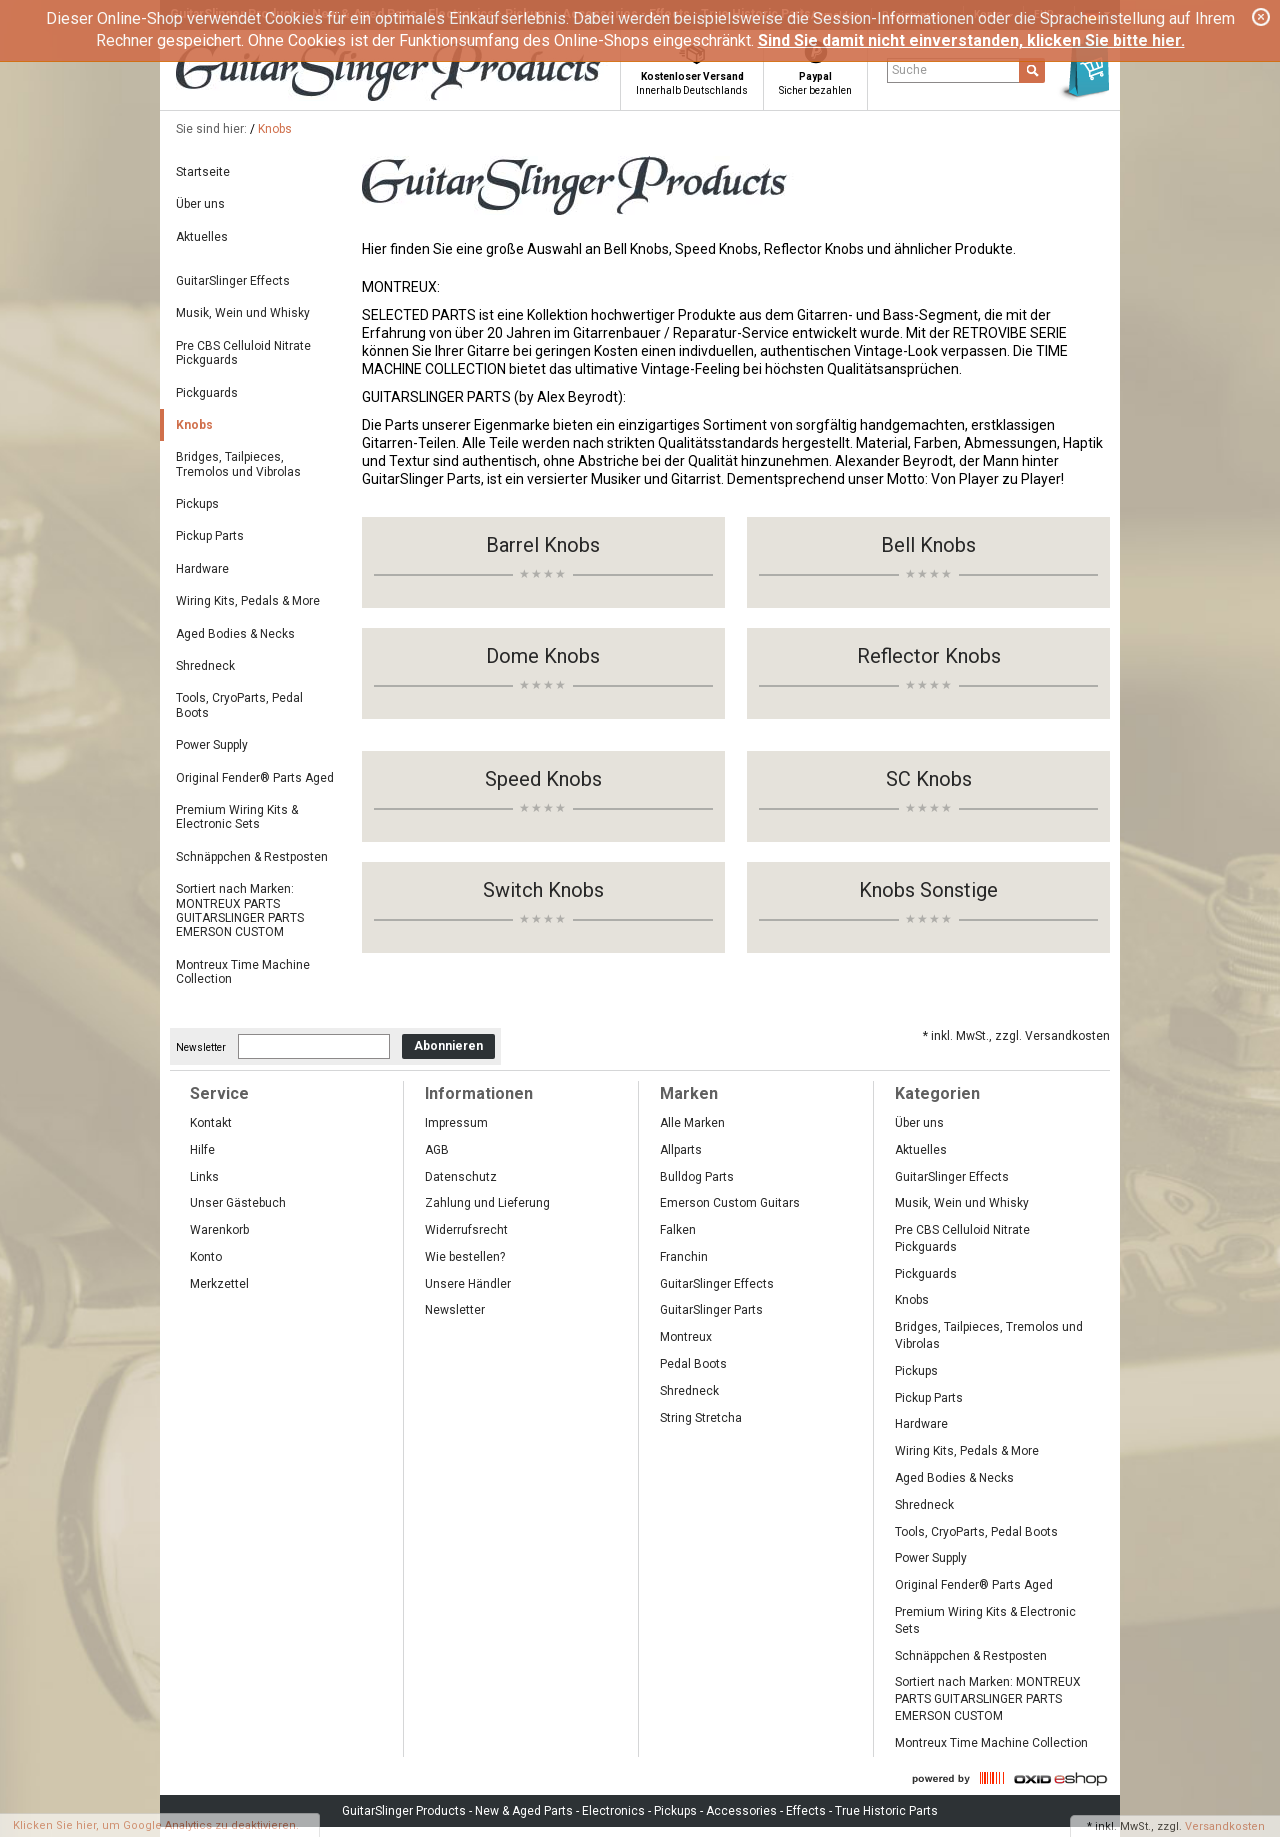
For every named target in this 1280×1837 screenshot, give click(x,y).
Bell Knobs (928, 545)
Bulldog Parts (697, 1177)
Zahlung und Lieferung (487, 1203)
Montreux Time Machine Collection (243, 972)
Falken (678, 1230)
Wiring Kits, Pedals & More (248, 601)
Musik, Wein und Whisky (243, 313)
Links (204, 1177)
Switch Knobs (543, 890)
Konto (206, 1257)
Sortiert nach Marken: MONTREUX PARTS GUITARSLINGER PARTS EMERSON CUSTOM (240, 910)
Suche (909, 70)
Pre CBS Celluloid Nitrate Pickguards (243, 353)
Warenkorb (219, 1230)
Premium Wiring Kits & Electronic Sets (237, 817)
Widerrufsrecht (466, 1230)
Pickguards (207, 393)
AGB (437, 1150)
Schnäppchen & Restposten (252, 857)
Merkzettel (219, 1284)
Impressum (456, 1123)
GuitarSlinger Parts (711, 1310)
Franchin (684, 1257)
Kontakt (211, 1123)
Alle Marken (692, 1123)
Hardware (202, 569)
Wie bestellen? (465, 1257)
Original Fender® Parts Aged (255, 778)
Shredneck (205, 666)
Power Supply (212, 745)
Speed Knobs (543, 779)
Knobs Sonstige (928, 890)
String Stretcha (701, 1418)
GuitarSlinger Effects (233, 281)
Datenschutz (461, 1177)
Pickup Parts (210, 536)
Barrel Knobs (543, 545)
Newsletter (201, 1046)
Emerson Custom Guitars (730, 1203)
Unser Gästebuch (238, 1203)
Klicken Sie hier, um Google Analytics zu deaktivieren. (156, 1825)
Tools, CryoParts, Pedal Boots (239, 705)
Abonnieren (448, 1046)
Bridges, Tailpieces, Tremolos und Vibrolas (238, 464)
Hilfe (202, 1150)
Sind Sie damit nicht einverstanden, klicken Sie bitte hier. (971, 40)
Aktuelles (202, 237)
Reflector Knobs (929, 656)
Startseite (203, 172)
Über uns (200, 204)
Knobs (275, 129)
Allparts (681, 1150)
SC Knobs (929, 779)
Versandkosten (1225, 1826)
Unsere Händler (468, 1284)
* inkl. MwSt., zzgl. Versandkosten (1016, 1036)
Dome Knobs (543, 656)
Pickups (197, 504)
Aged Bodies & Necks (235, 634)
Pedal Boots (693, 1364)
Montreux (686, 1337)
